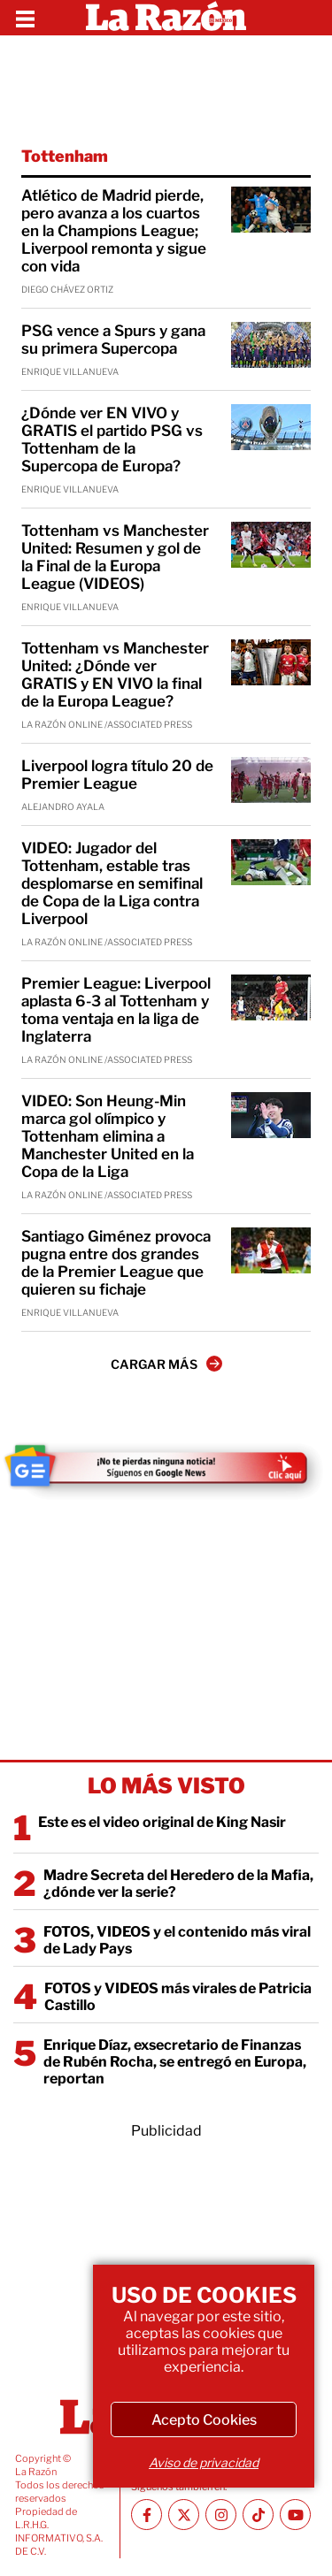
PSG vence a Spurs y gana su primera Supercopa (113, 339)
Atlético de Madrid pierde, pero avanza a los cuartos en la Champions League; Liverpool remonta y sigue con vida (113, 231)
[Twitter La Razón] (183, 2514)
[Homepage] (166, 17)
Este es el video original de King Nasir (162, 1822)
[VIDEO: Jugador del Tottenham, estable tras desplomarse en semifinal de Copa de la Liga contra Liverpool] (271, 862)
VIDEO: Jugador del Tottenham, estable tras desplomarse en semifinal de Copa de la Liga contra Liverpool (112, 883)
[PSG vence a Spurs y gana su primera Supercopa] (271, 345)
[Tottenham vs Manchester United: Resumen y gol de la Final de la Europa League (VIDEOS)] (271, 545)
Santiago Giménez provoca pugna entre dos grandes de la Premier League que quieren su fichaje (116, 1262)
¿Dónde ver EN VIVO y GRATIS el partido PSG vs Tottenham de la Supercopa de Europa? (112, 439)
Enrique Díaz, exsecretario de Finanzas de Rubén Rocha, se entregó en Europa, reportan (174, 2062)
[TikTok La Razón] (258, 2514)
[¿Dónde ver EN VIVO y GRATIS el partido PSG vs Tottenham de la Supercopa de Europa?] (271, 427)
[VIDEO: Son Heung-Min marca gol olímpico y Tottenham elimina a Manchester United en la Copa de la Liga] (271, 1115)
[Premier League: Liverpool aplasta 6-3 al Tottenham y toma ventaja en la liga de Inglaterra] (271, 997)
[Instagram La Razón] (220, 2514)
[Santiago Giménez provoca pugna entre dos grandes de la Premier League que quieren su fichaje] (271, 1250)
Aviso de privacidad (204, 2462)
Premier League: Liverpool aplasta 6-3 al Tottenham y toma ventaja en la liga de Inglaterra (116, 1010)
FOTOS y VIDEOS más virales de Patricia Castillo (178, 1997)
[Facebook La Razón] (146, 2514)
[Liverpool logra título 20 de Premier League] (271, 780)
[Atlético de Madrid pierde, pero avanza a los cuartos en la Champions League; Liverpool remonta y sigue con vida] (271, 210)
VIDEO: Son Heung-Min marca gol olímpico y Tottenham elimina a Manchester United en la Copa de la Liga (107, 1136)
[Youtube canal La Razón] (295, 2514)
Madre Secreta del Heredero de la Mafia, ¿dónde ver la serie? (178, 1883)
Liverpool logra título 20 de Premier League (117, 774)
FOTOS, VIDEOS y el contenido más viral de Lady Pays (177, 1940)
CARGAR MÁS (166, 1364)
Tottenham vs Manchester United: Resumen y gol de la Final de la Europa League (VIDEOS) (115, 557)
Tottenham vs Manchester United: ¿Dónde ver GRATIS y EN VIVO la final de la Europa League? (115, 674)
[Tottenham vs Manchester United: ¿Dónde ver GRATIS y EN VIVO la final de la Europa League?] (271, 662)
